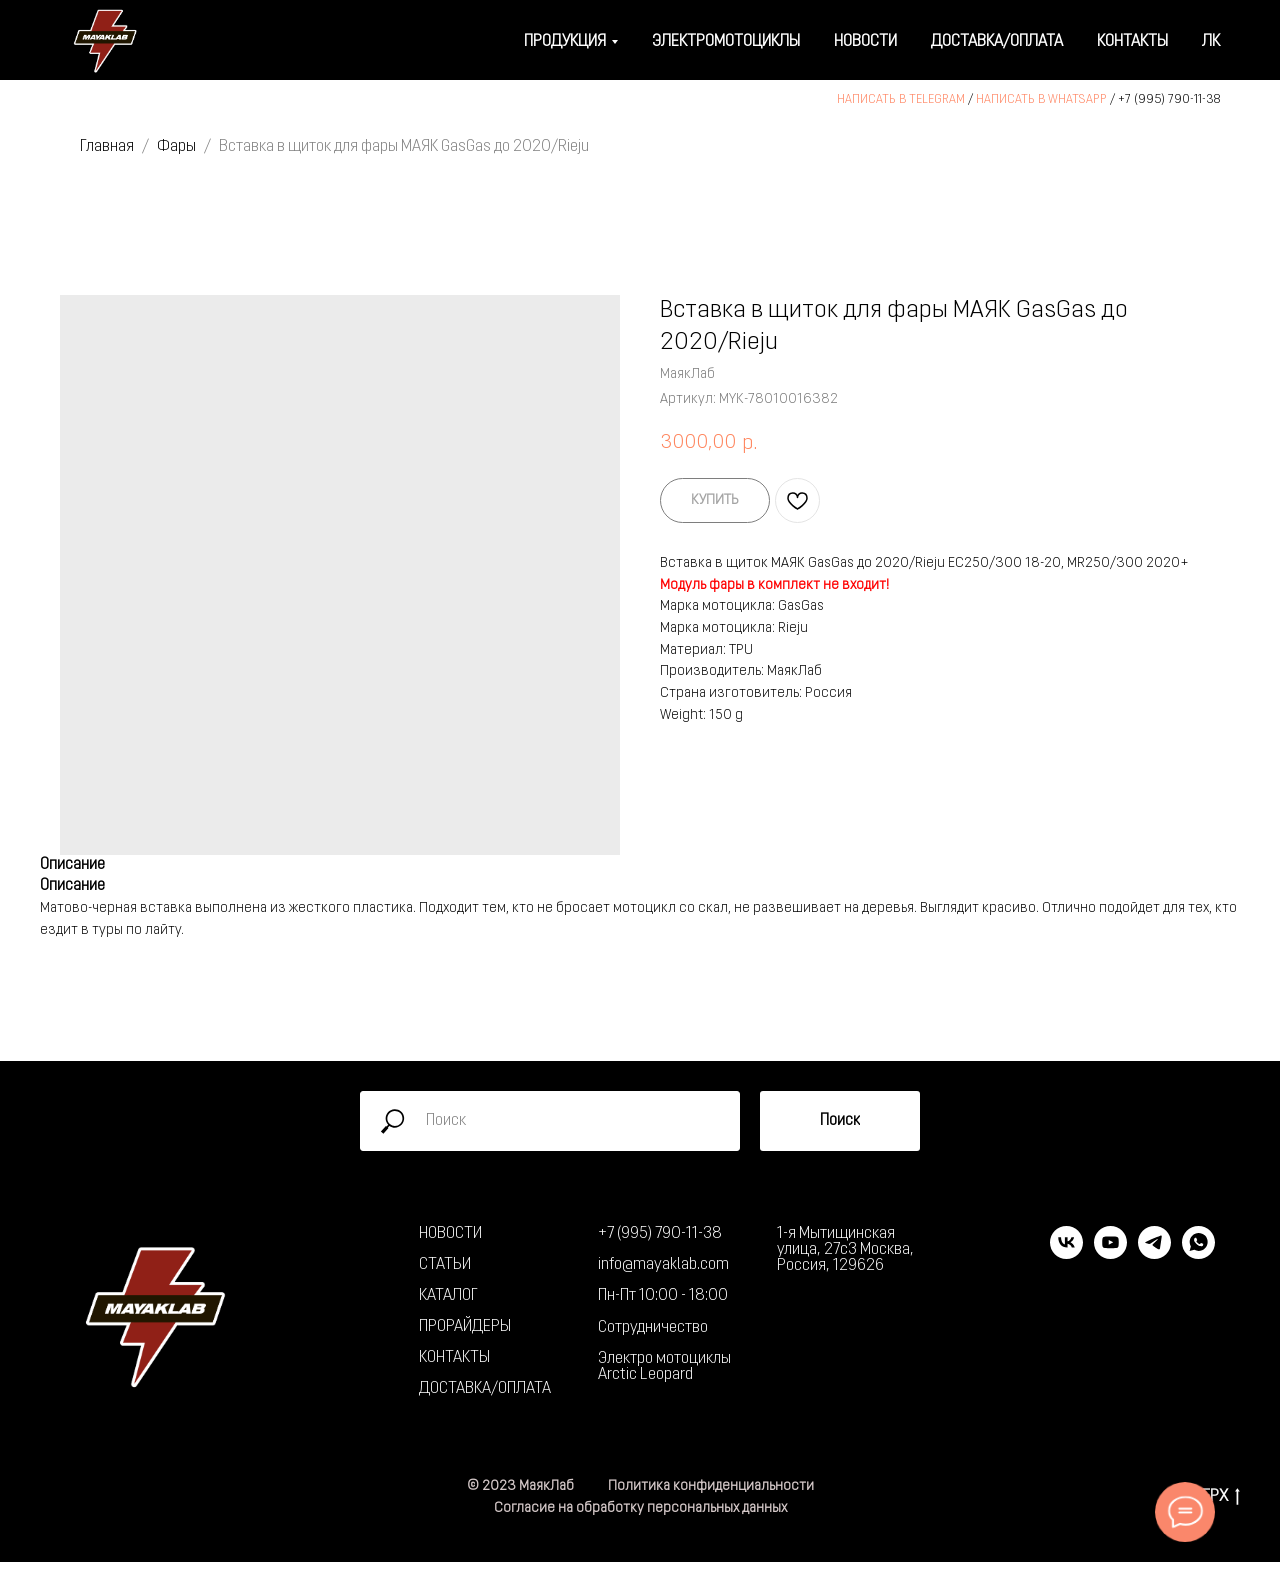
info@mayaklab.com (663, 1265)
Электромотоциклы (726, 42)
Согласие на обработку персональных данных (640, 1508)
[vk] (1066, 1253)
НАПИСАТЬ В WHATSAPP (1041, 100)
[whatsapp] (1198, 1253)
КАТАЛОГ (448, 1296)
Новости (865, 42)
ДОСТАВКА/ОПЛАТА (485, 1389)
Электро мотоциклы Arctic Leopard (664, 1367)
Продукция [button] (565, 42)
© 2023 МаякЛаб (520, 1486)
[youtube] (1110, 1253)
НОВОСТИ (450, 1234)
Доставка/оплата (997, 42)
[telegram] (1154, 1253)
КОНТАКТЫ (454, 1358)
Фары (176, 147)
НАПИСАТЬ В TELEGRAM (901, 100)
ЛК (1211, 42)
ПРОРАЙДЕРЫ (465, 1327)
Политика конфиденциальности (711, 1486)
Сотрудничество (653, 1328)
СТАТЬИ (445, 1265)
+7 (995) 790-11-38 (1169, 100)
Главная (107, 147)
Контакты (1132, 42)
